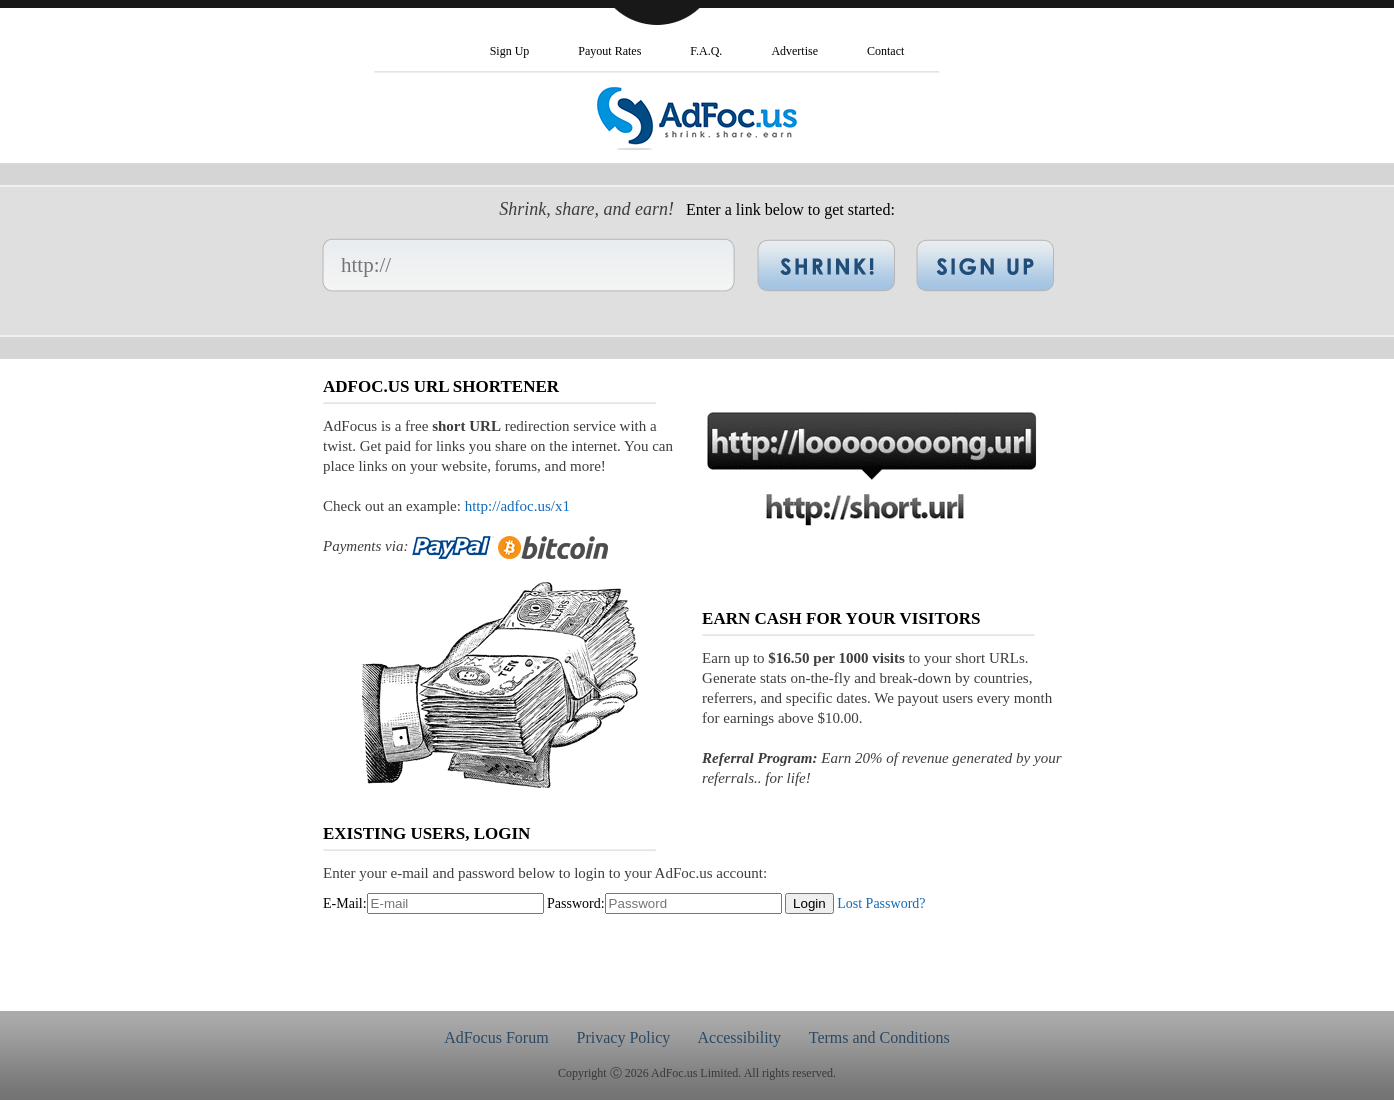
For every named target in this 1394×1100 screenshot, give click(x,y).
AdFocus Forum (496, 1037)
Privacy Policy (624, 1037)
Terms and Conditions (879, 1037)
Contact (885, 51)
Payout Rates (609, 51)
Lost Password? (881, 903)
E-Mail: (345, 903)
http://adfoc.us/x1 (517, 506)
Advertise (794, 51)
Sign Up (510, 51)
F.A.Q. (706, 51)
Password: (576, 903)
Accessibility (739, 1037)
